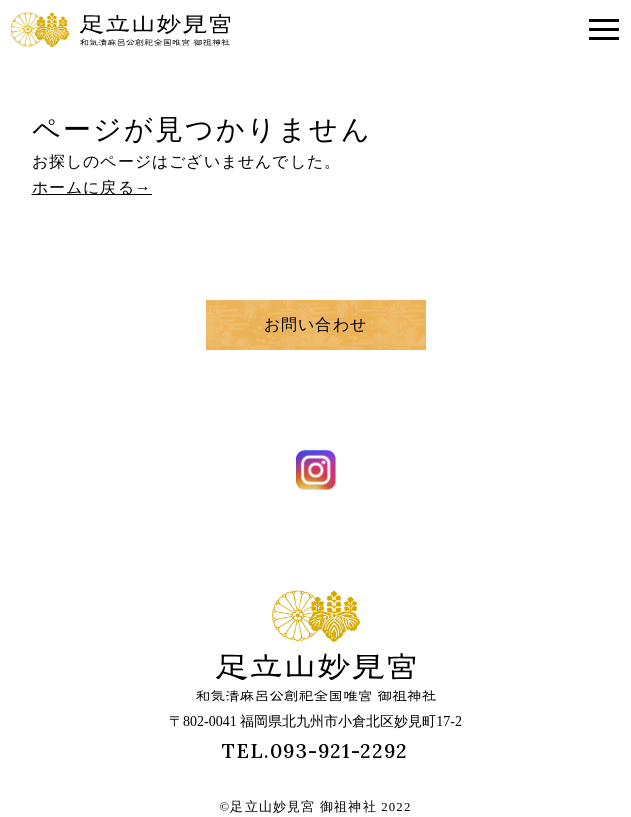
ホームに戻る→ (92, 187)
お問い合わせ (315, 324)
